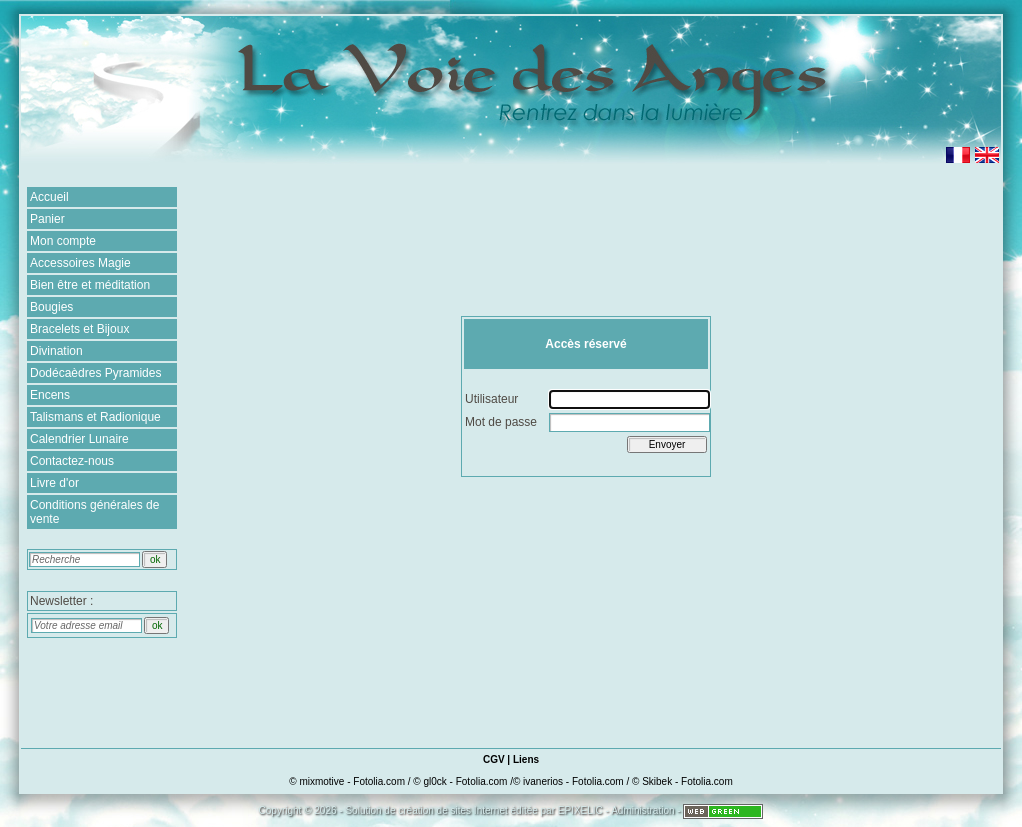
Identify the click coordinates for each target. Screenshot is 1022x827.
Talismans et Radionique (95, 417)
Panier (47, 219)
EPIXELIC (580, 810)
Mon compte (63, 241)
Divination (56, 351)
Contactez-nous (72, 461)
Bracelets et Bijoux (79, 329)
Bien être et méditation (90, 285)
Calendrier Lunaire (79, 439)
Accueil (49, 197)
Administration (642, 810)
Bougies (51, 307)
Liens (526, 759)
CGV (494, 759)
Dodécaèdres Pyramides (95, 373)
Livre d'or (54, 483)
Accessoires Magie (80, 263)
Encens (50, 395)
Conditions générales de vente (94, 512)
